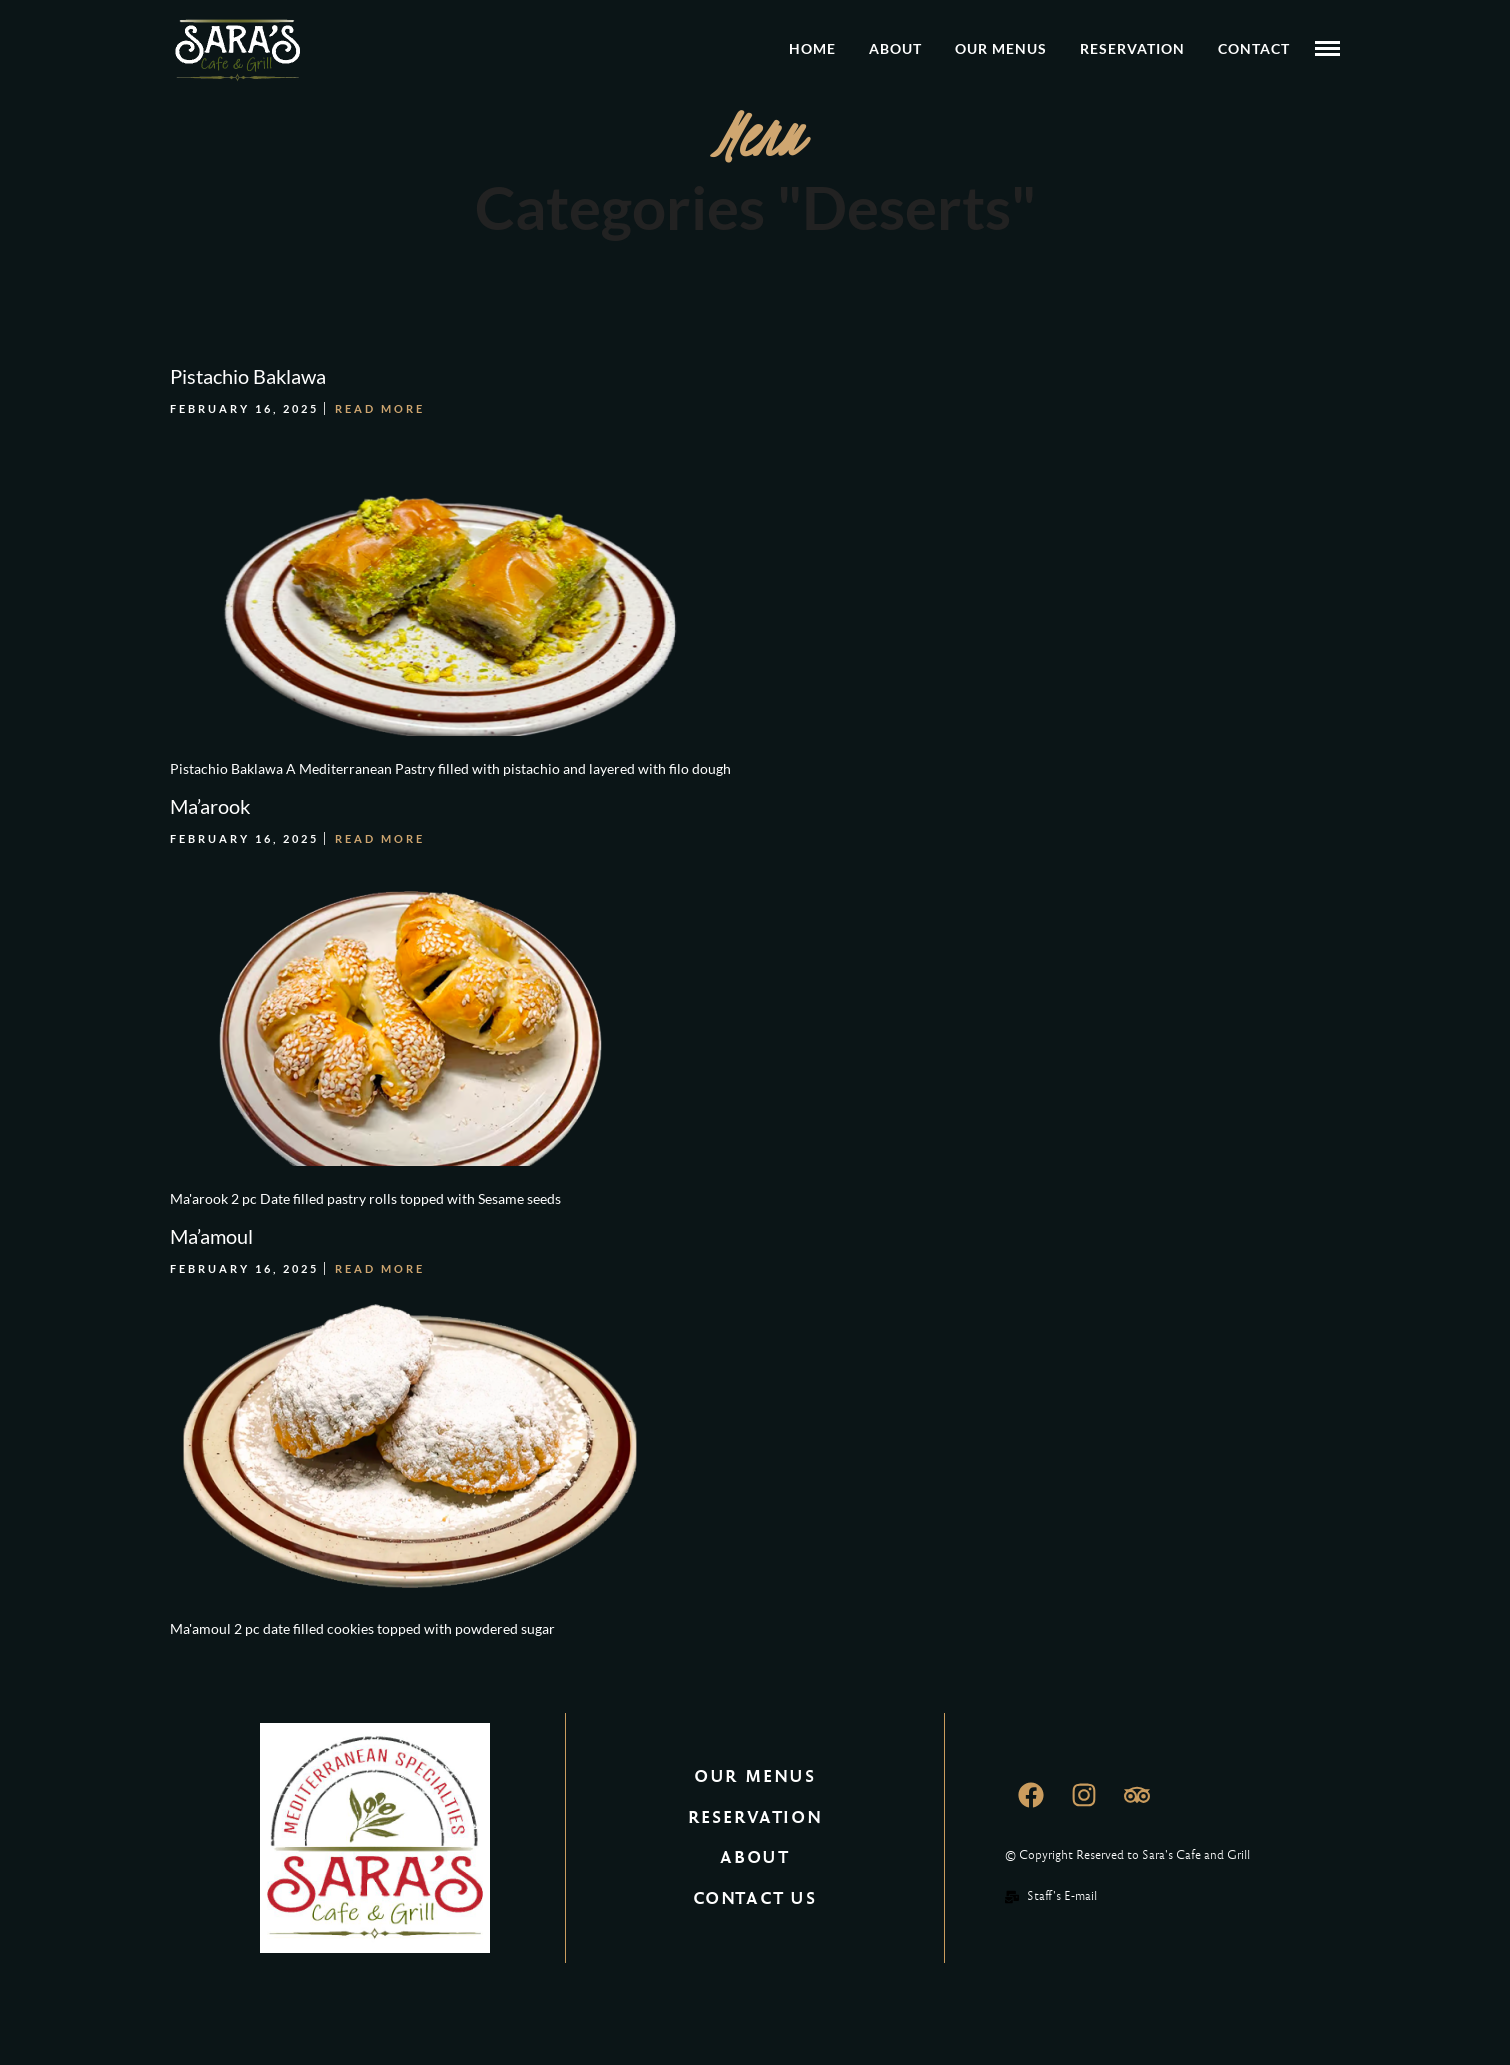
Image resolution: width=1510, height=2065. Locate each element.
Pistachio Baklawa (248, 376)
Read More (380, 408)
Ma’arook (210, 806)
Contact (1254, 48)
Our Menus (1001, 48)
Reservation (1132, 48)
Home (812, 48)
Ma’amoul (211, 1236)
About (895, 48)
